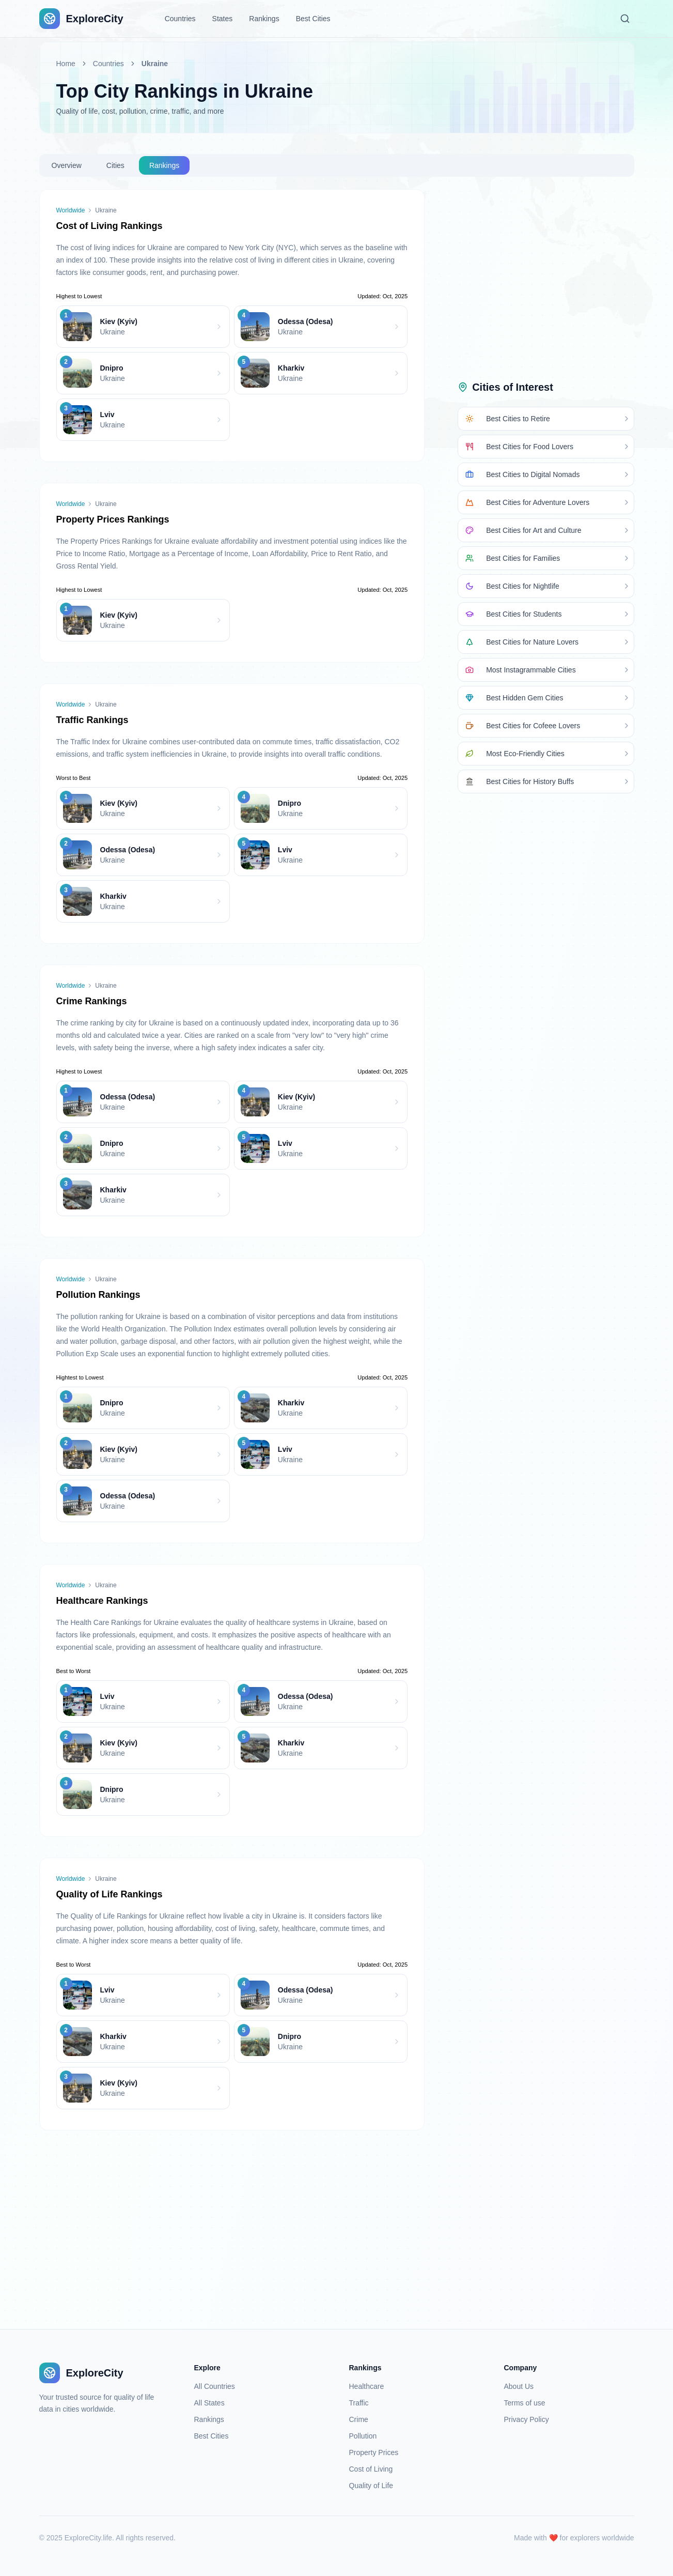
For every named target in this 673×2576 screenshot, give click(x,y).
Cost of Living (371, 2469)
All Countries (214, 2386)
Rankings (264, 18)
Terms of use (524, 2403)
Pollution (363, 2436)
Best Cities (313, 18)
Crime (358, 2419)
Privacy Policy (526, 2419)
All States (209, 2403)
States (222, 18)
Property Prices (374, 2452)
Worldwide (70, 210)
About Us (519, 2386)
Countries (180, 18)
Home (65, 63)
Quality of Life (371, 2485)
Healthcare (366, 2386)
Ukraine (155, 63)
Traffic (359, 2403)
